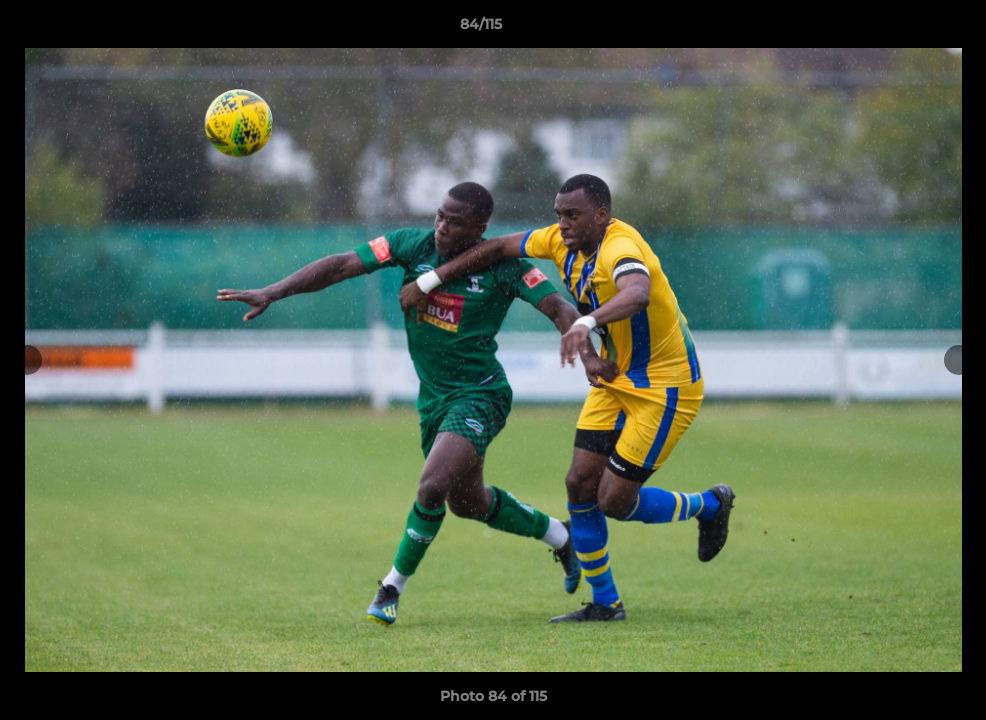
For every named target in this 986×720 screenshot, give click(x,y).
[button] (902, 29)
